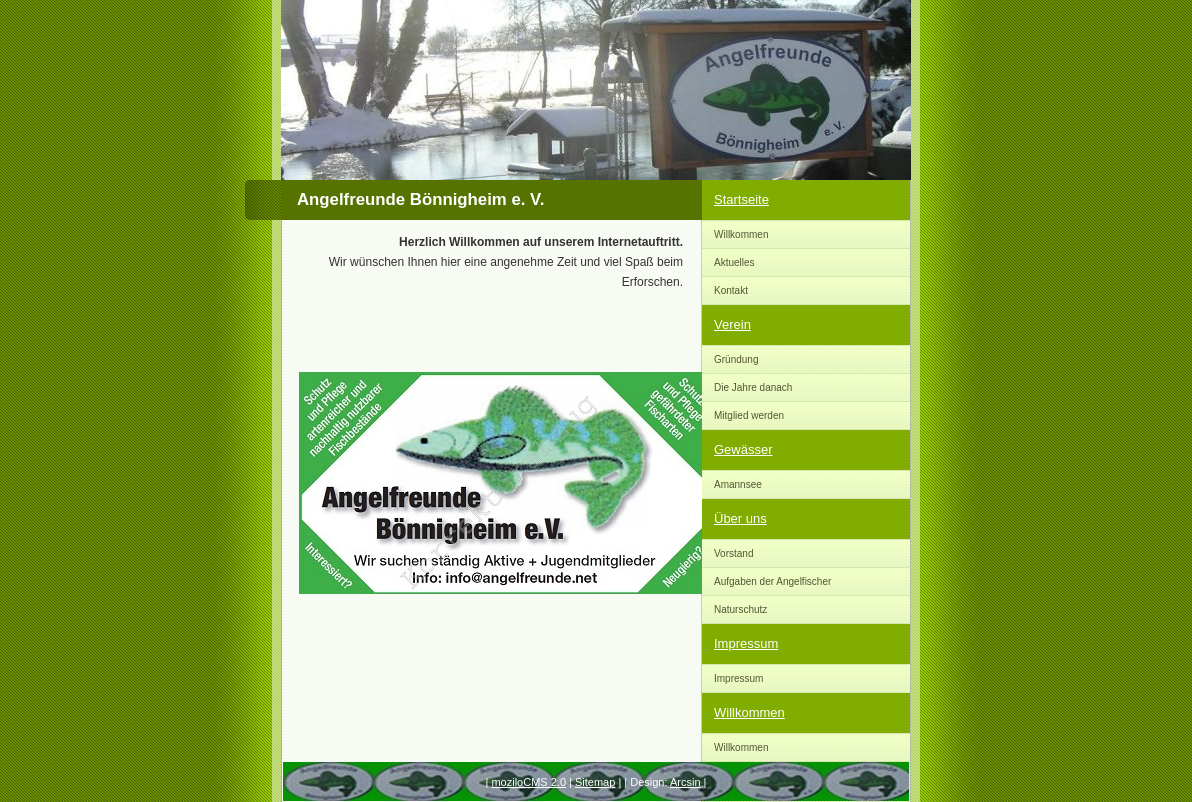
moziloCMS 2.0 (528, 782)
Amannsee (738, 484)
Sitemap (595, 782)
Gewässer (743, 449)
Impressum (746, 643)
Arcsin (685, 782)
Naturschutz (740, 609)
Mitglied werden (749, 415)
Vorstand (733, 553)
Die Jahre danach (753, 387)
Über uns (740, 518)
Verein (732, 324)
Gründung (736, 359)
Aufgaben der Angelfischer (772, 581)
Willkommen (741, 234)
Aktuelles (734, 262)
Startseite (741, 199)
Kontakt (731, 290)
